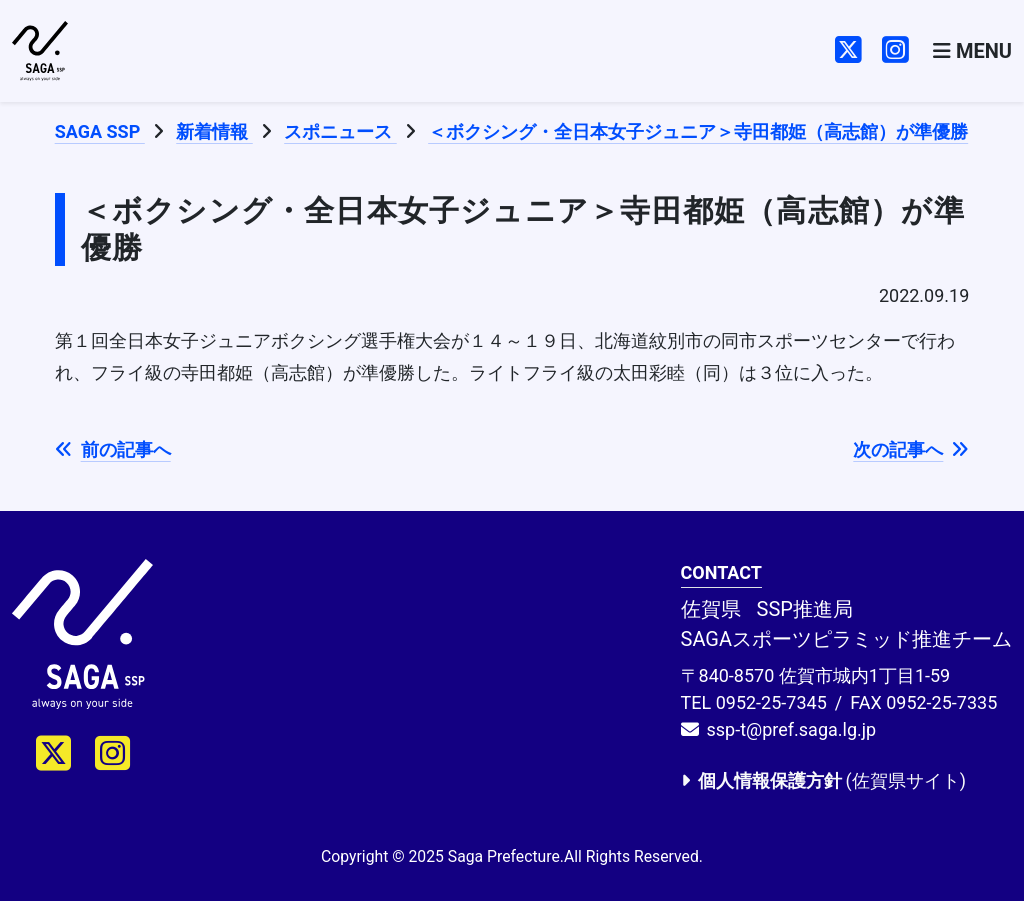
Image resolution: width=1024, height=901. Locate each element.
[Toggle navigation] (972, 51)
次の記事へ (911, 449)
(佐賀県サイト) (823, 780)
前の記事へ (113, 449)
